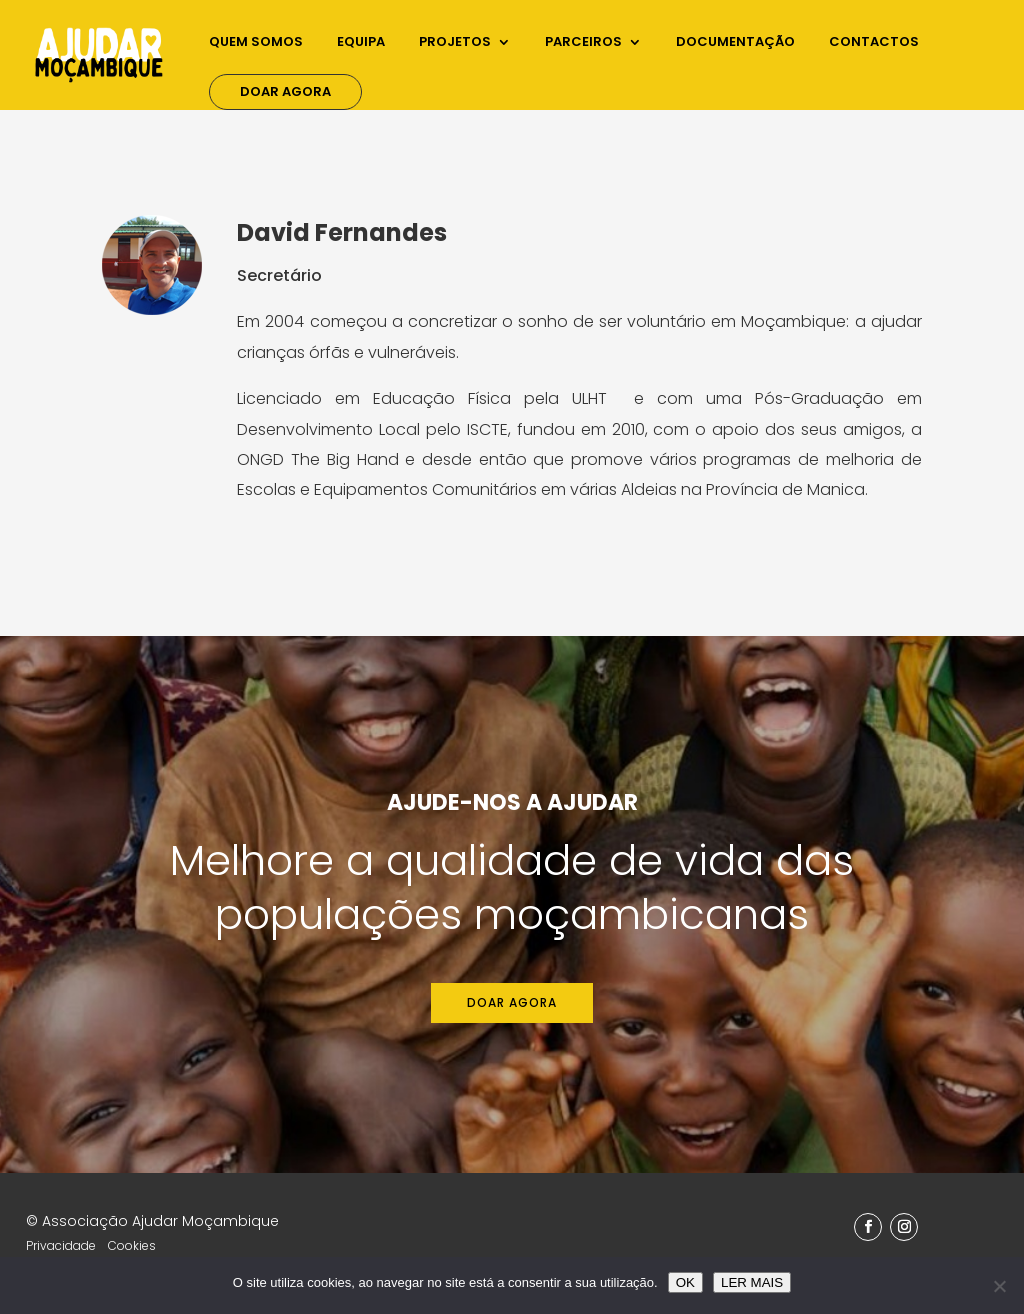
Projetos (455, 43)
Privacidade (61, 1245)
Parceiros (583, 43)
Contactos (874, 43)
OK (685, 1282)
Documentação (735, 43)
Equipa (361, 43)
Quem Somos (256, 43)
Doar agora (512, 1002)
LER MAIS (752, 1282)
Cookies (132, 1245)
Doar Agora (285, 91)
